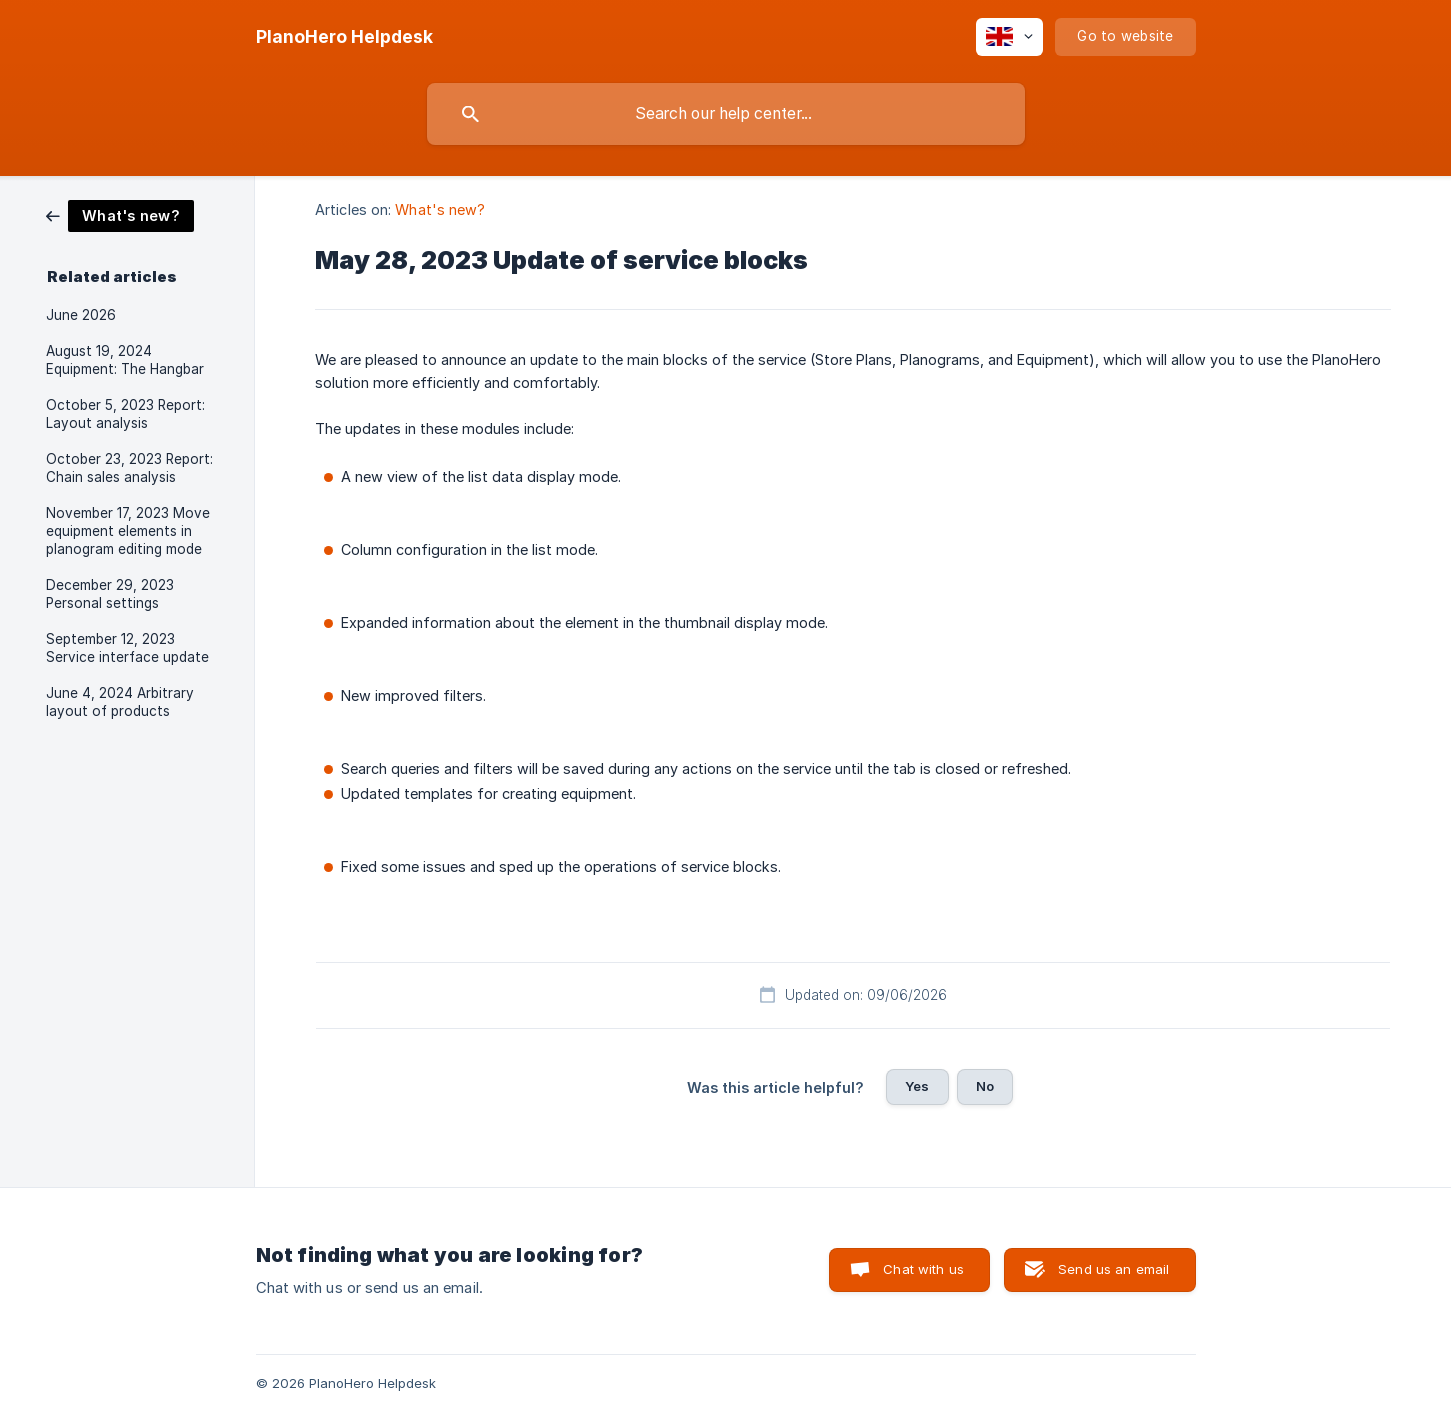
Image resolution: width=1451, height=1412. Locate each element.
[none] (344, 37)
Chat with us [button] (923, 1269)
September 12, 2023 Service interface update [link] (127, 648)
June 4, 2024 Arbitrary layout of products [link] (120, 702)
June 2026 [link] (81, 315)
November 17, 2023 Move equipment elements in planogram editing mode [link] (128, 531)
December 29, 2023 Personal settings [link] (110, 594)
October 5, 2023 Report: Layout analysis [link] (125, 414)
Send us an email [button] (1113, 1269)
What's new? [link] (440, 209)
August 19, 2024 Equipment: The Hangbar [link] (125, 360)
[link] (120, 214)
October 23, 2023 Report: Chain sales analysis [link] (129, 468)
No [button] (985, 1086)
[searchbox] (726, 114)
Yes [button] (917, 1086)
